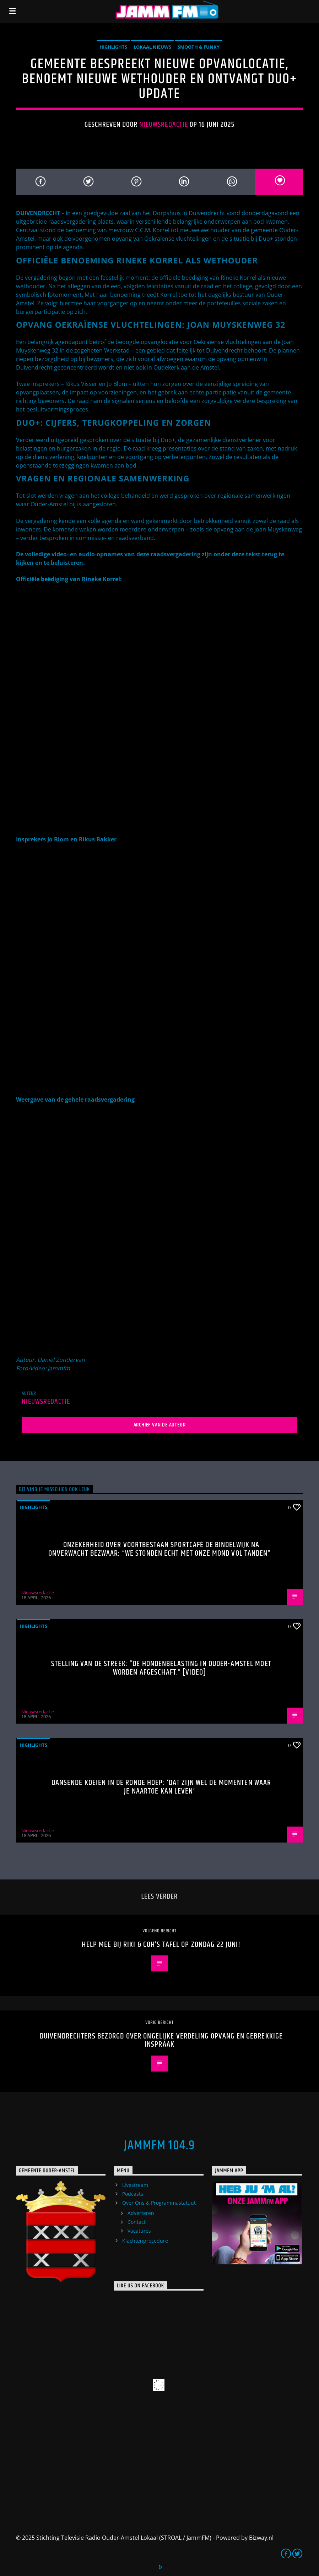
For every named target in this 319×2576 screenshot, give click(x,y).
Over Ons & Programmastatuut (159, 2202)
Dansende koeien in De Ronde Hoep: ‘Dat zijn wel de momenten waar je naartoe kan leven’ (161, 1787)
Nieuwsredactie (163, 124)
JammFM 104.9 (159, 2145)
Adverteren (141, 2213)
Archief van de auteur (160, 1424)
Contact (137, 2221)
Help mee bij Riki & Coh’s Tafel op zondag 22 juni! (161, 1944)
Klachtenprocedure (145, 2240)
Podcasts (132, 2193)
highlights (113, 47)
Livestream (135, 2185)
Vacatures (139, 2230)
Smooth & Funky (199, 47)
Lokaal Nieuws (152, 47)
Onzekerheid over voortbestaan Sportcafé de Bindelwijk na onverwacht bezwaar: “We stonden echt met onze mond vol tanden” (159, 1549)
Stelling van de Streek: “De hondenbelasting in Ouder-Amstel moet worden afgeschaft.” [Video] (161, 1668)
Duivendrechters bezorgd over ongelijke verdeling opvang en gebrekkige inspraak (161, 2040)
